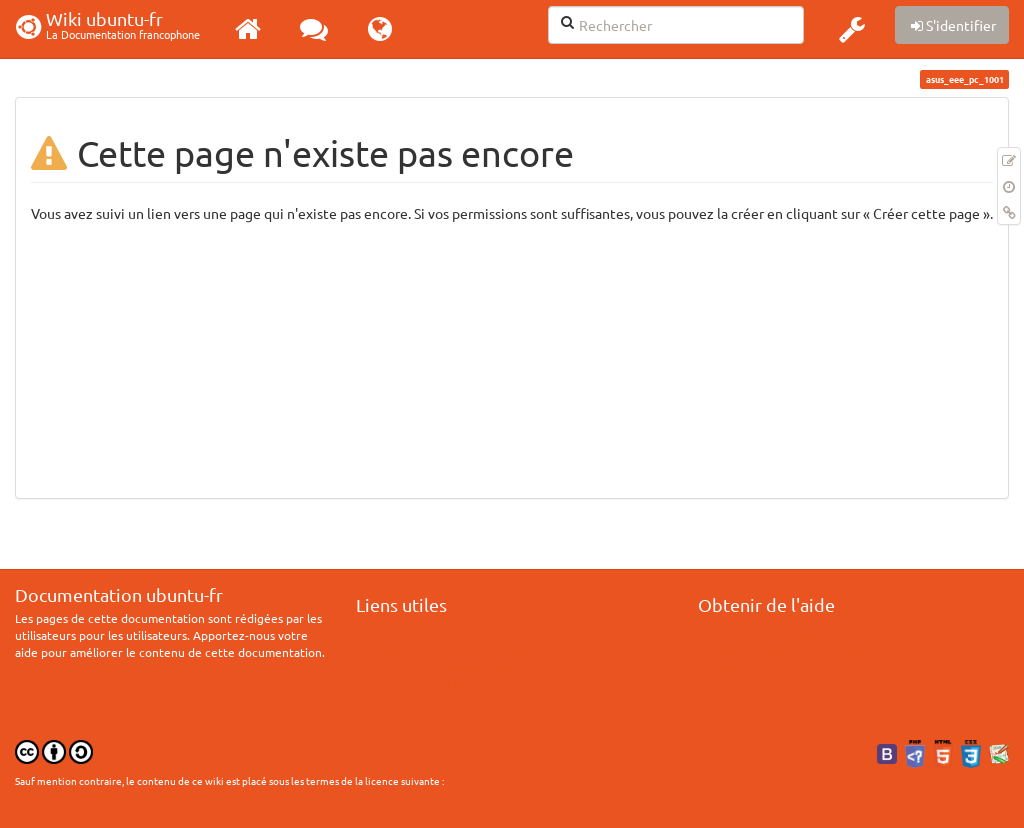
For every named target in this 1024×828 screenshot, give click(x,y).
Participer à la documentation (448, 650)
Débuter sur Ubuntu (423, 633)
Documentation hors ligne (439, 667)
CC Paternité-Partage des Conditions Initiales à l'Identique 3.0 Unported (179, 794)
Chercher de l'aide (759, 633)
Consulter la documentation (785, 650)
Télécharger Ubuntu (422, 684)
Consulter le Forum (761, 667)
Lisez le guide (746, 684)
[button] (852, 29)
